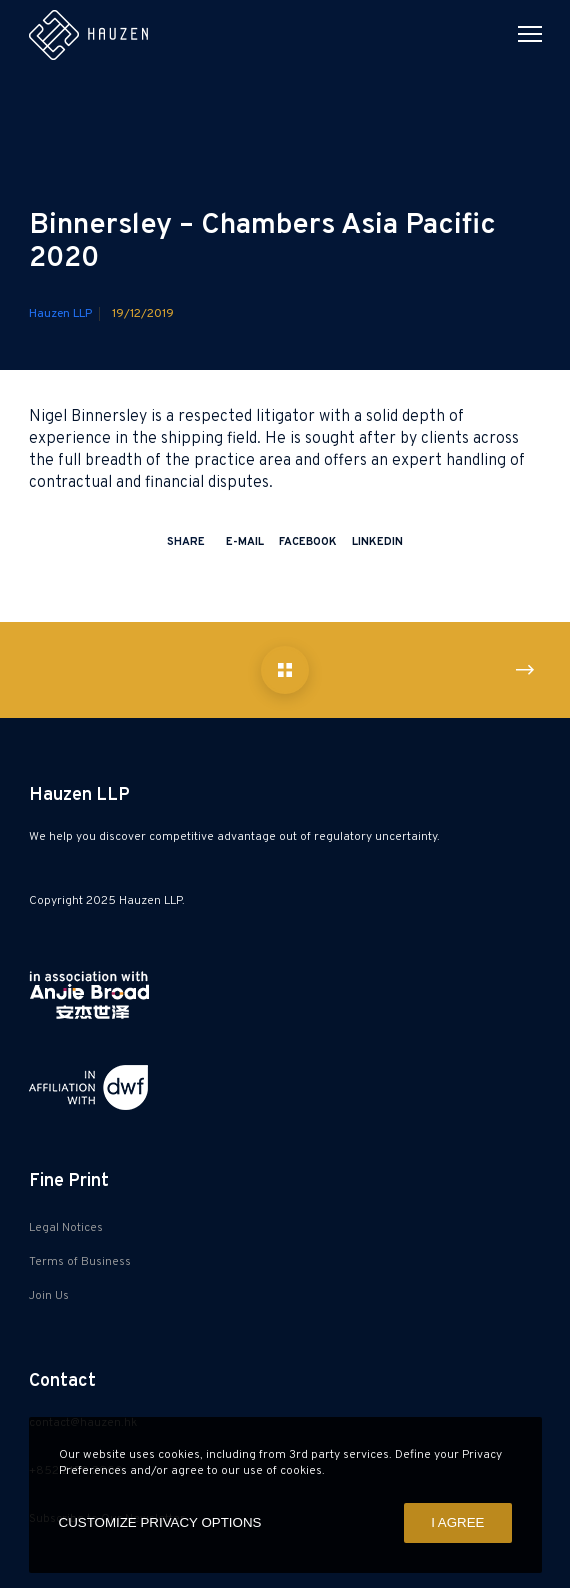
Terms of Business (80, 1262)
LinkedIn (377, 542)
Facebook (308, 542)
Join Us (49, 1296)
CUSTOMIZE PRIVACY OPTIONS (160, 1522)
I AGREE (457, 1522)
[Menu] (521, 35)
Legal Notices (66, 1228)
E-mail (245, 542)
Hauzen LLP (60, 314)
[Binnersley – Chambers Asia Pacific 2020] (285, 670)
